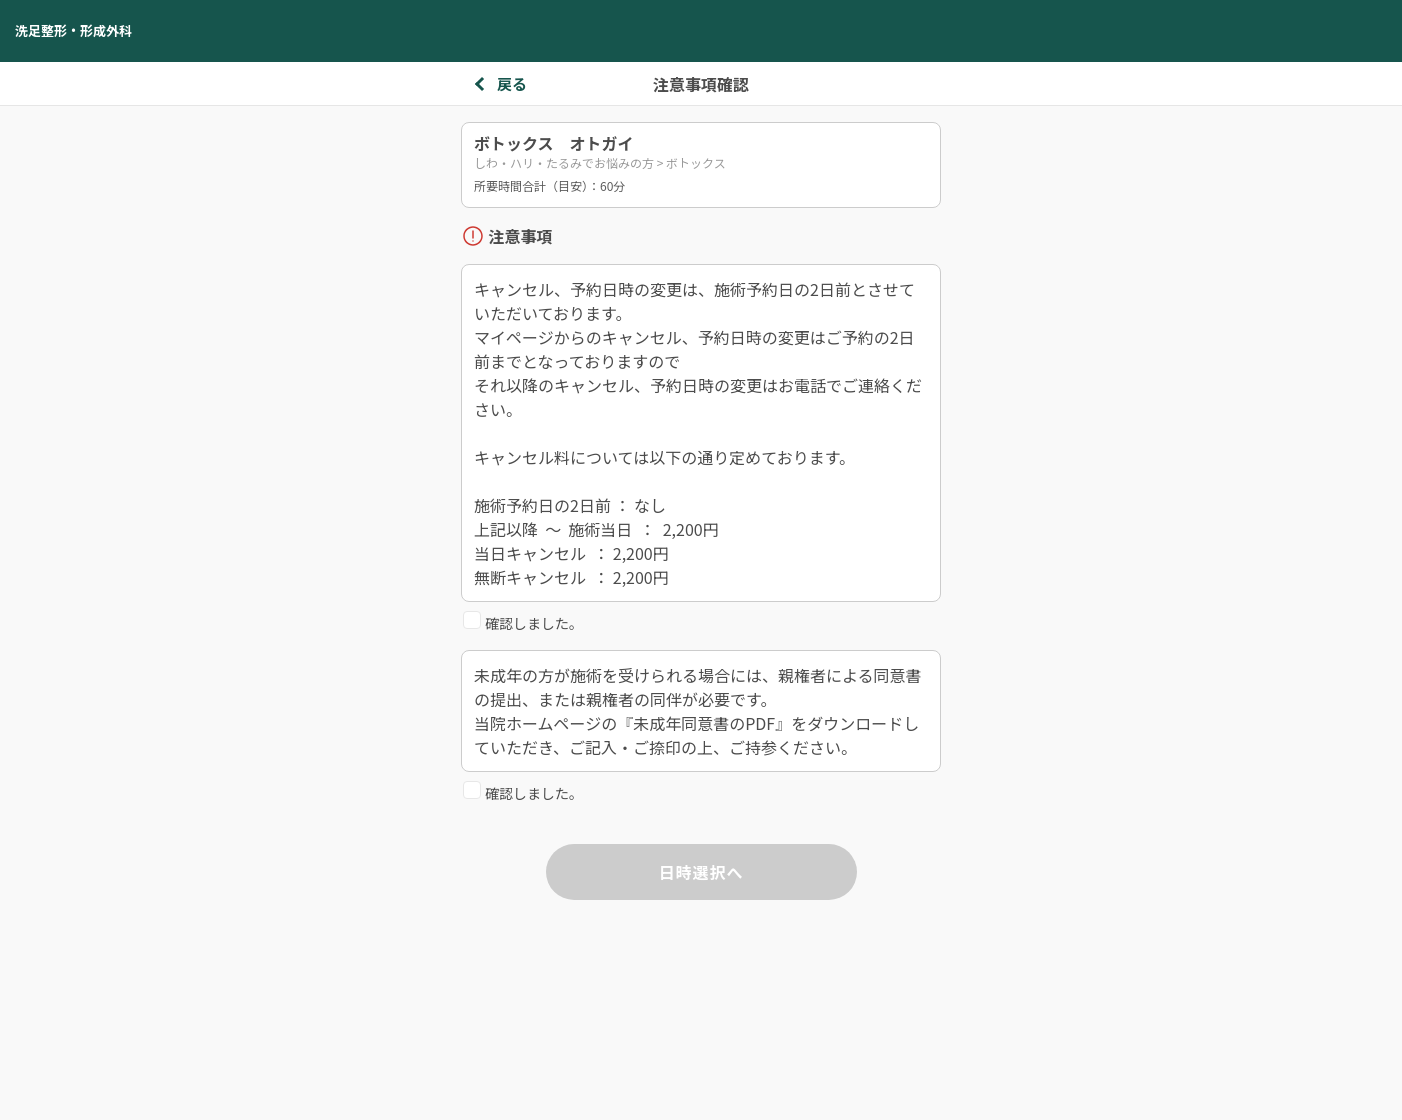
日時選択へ (700, 872)
